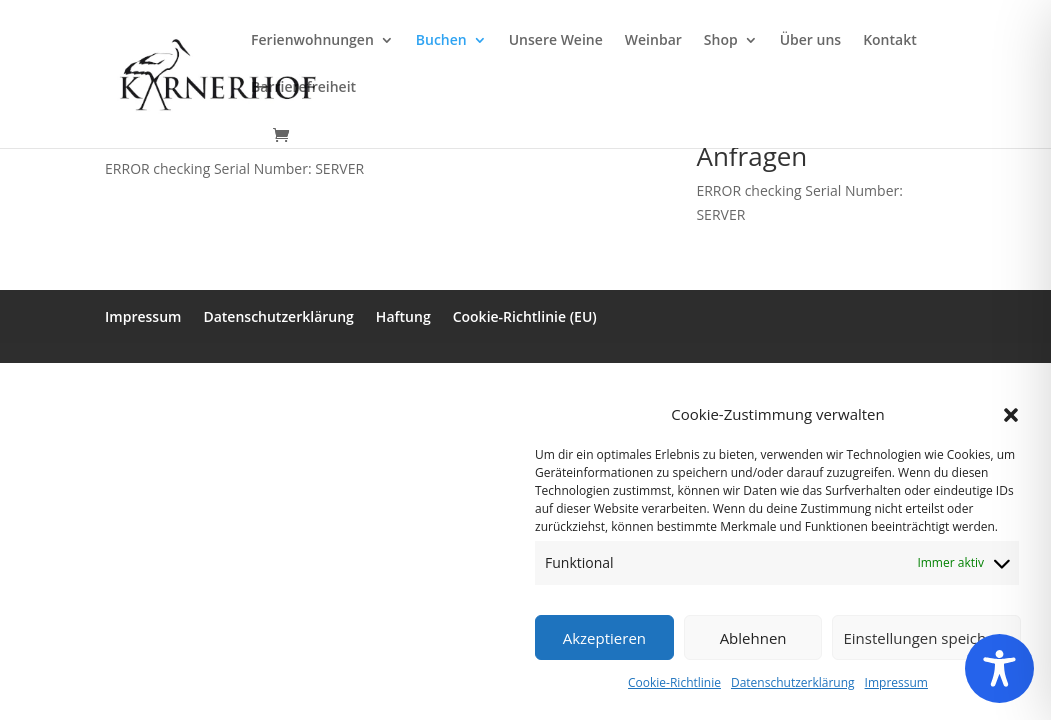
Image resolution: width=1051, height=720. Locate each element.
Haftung (403, 316)
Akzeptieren (604, 638)
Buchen (441, 41)
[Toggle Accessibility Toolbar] (999, 668)
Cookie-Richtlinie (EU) (525, 316)
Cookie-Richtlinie (674, 682)
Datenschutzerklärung (793, 682)
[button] (1011, 415)
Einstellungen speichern (926, 638)
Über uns (810, 41)
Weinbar (653, 41)
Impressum (896, 682)
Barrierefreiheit (303, 88)
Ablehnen (753, 638)
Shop (721, 41)
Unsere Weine (556, 41)
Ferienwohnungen (312, 41)
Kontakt (890, 41)
